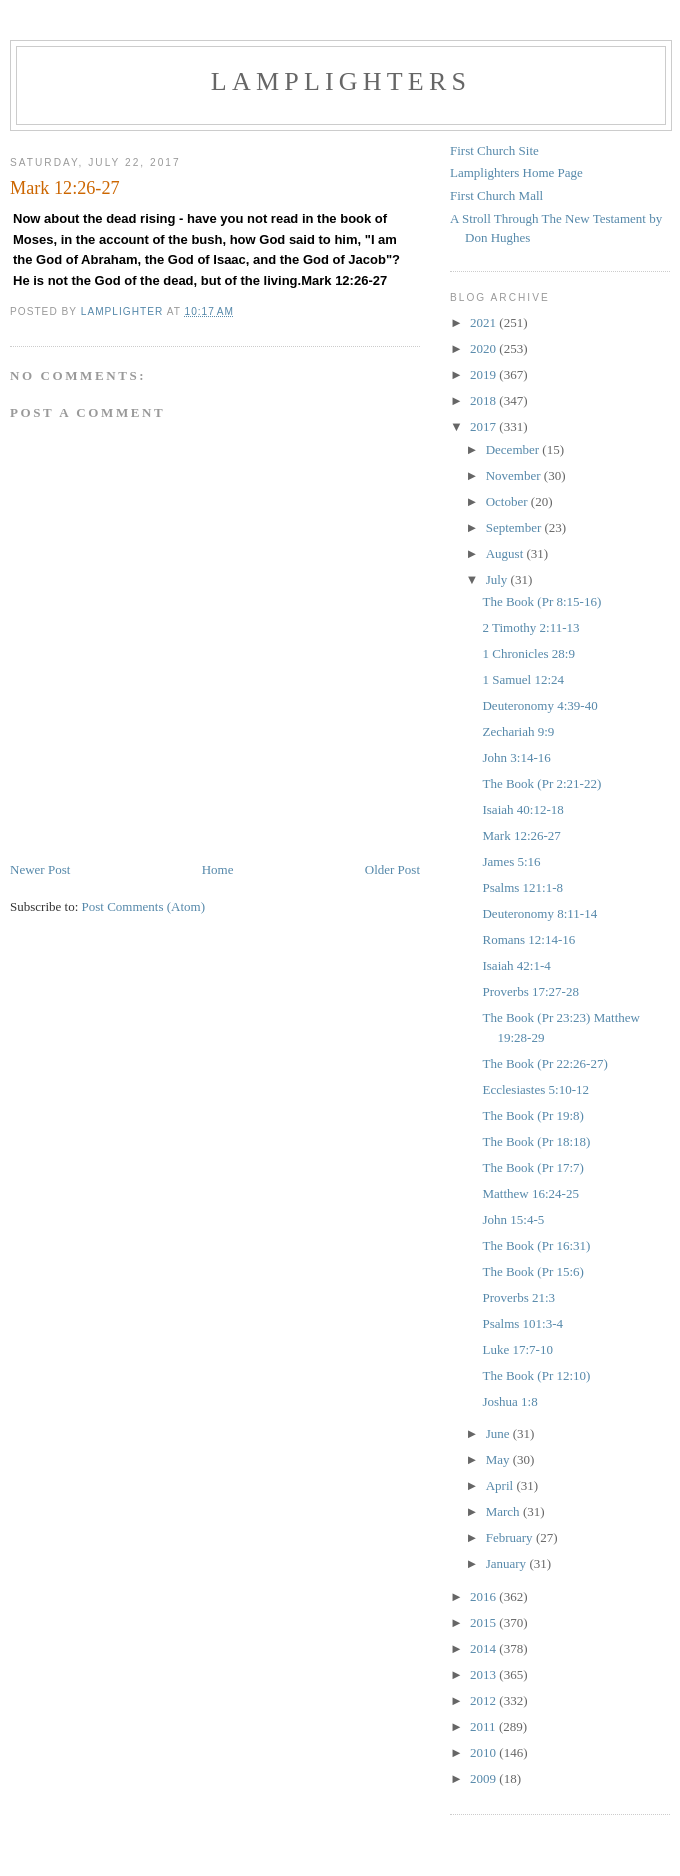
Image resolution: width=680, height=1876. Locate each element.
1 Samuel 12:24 (523, 679)
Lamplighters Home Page (516, 172)
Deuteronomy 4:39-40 (539, 705)
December (514, 449)
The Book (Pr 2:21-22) (541, 783)
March (504, 1511)
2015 (484, 1622)
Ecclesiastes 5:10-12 (535, 1089)
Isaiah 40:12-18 (522, 809)
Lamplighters (341, 81)
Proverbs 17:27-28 (530, 991)
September (515, 527)
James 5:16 (511, 861)
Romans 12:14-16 (528, 939)
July (498, 579)
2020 (484, 348)
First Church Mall (496, 195)
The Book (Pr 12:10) (536, 1375)
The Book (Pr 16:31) (536, 1245)
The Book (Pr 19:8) (532, 1115)
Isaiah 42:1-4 (516, 965)
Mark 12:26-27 (521, 835)
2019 (484, 374)
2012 (484, 1700)
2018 (484, 400)
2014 (484, 1648)
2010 (484, 1752)
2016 (484, 1596)
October (508, 501)
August (506, 553)
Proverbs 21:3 (518, 1297)
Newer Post (40, 869)
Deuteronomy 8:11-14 (539, 913)
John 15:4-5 (513, 1219)
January (508, 1563)
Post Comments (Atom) (144, 906)
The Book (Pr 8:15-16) (541, 601)
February (511, 1537)
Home (218, 869)
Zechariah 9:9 (518, 731)
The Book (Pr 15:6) (532, 1271)
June (499, 1433)
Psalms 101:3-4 (522, 1323)
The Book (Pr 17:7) (532, 1167)
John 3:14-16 (516, 757)
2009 (484, 1778)
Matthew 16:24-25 (530, 1193)
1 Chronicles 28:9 (528, 653)
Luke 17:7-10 (517, 1349)
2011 (484, 1726)
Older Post (392, 869)
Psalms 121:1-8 (522, 887)
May (499, 1459)
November (515, 475)
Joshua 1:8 (509, 1401)
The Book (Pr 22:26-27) (544, 1063)
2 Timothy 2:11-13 (530, 627)
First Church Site (494, 150)
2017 (484, 426)
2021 (484, 322)
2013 (484, 1674)
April (501, 1485)
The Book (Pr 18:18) (536, 1141)
